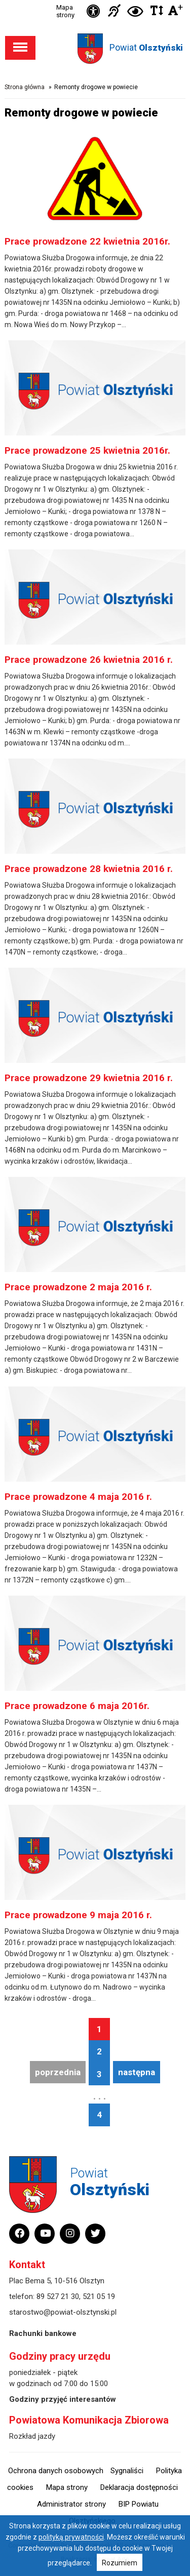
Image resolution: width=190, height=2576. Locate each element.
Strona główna (25, 87)
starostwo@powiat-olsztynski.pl (63, 2312)
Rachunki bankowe (43, 2333)
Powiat (146, 47)
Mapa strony (65, 11)
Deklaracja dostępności (139, 2487)
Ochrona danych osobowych (55, 2470)
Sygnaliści (126, 2470)
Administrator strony (71, 2504)
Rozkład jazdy (32, 2436)
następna (136, 2072)
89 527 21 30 (57, 2296)
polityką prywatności (71, 2537)
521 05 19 (99, 2296)
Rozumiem (119, 2563)
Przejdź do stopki (95, 0)
